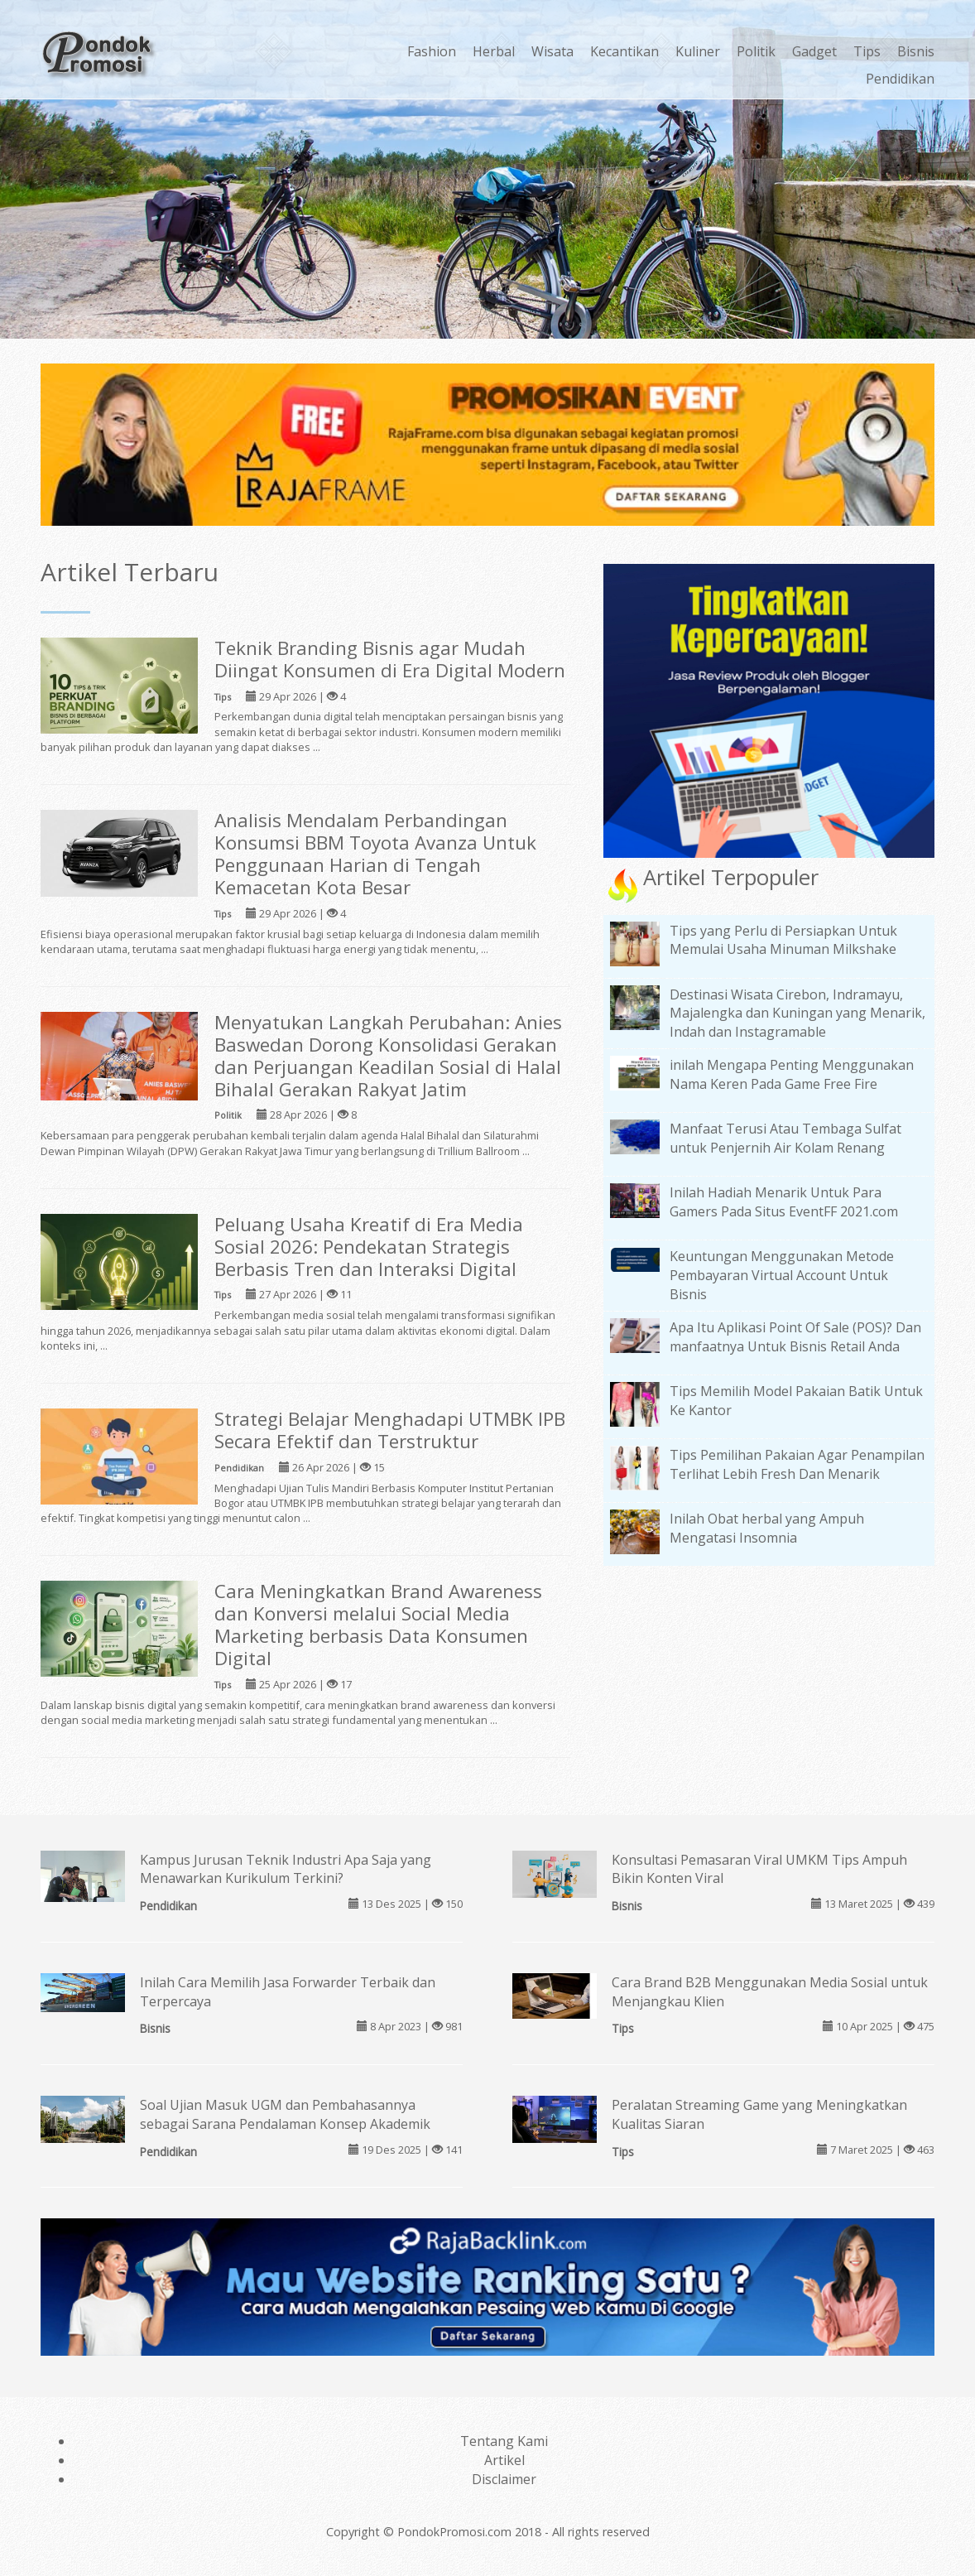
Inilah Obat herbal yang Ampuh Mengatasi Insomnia (767, 1528)
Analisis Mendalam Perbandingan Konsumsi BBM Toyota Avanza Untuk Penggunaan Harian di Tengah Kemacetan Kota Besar (375, 853)
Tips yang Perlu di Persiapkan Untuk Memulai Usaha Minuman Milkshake (783, 940)
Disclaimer (504, 2479)
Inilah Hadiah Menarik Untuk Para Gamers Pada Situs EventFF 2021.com (784, 1202)
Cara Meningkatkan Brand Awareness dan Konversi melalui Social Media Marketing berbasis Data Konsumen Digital (378, 1624)
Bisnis (915, 51)
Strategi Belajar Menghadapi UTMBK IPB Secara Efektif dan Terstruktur (389, 1430)
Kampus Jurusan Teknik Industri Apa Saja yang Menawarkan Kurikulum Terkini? (285, 1869)
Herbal (494, 51)
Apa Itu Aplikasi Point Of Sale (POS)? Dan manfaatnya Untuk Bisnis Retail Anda (795, 1336)
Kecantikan (624, 51)
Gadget (814, 51)
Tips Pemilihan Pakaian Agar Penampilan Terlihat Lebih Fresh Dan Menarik (797, 1464)
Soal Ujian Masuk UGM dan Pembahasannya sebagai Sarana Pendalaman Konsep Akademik (285, 2114)
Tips (867, 51)
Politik (756, 51)
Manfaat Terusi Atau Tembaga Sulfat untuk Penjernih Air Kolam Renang (785, 1138)
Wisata (552, 51)
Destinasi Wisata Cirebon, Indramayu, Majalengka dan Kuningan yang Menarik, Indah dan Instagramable (797, 1013)
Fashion (431, 51)
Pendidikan (900, 79)
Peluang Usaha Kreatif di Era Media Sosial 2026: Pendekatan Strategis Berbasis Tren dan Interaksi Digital (368, 1246)
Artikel (504, 2460)
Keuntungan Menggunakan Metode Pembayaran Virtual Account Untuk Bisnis (782, 1275)
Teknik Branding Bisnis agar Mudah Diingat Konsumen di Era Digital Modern (389, 659)
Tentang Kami (504, 2441)
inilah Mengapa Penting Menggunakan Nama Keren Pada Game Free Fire (792, 1074)
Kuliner (697, 51)
